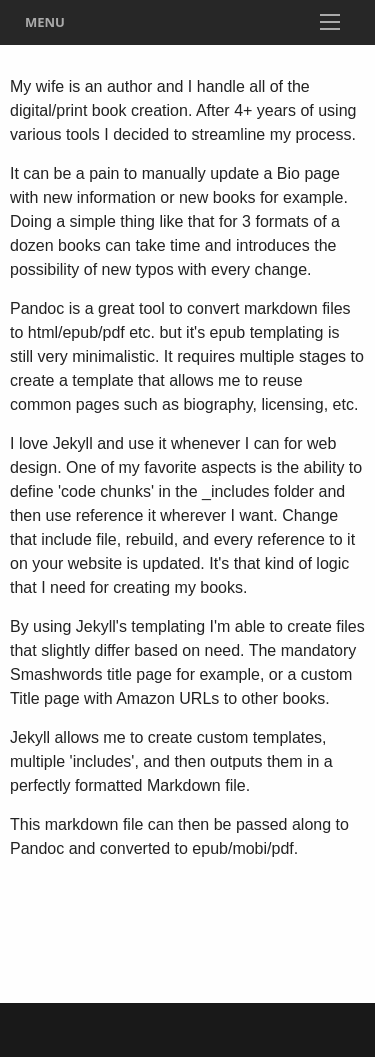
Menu (45, 22)
